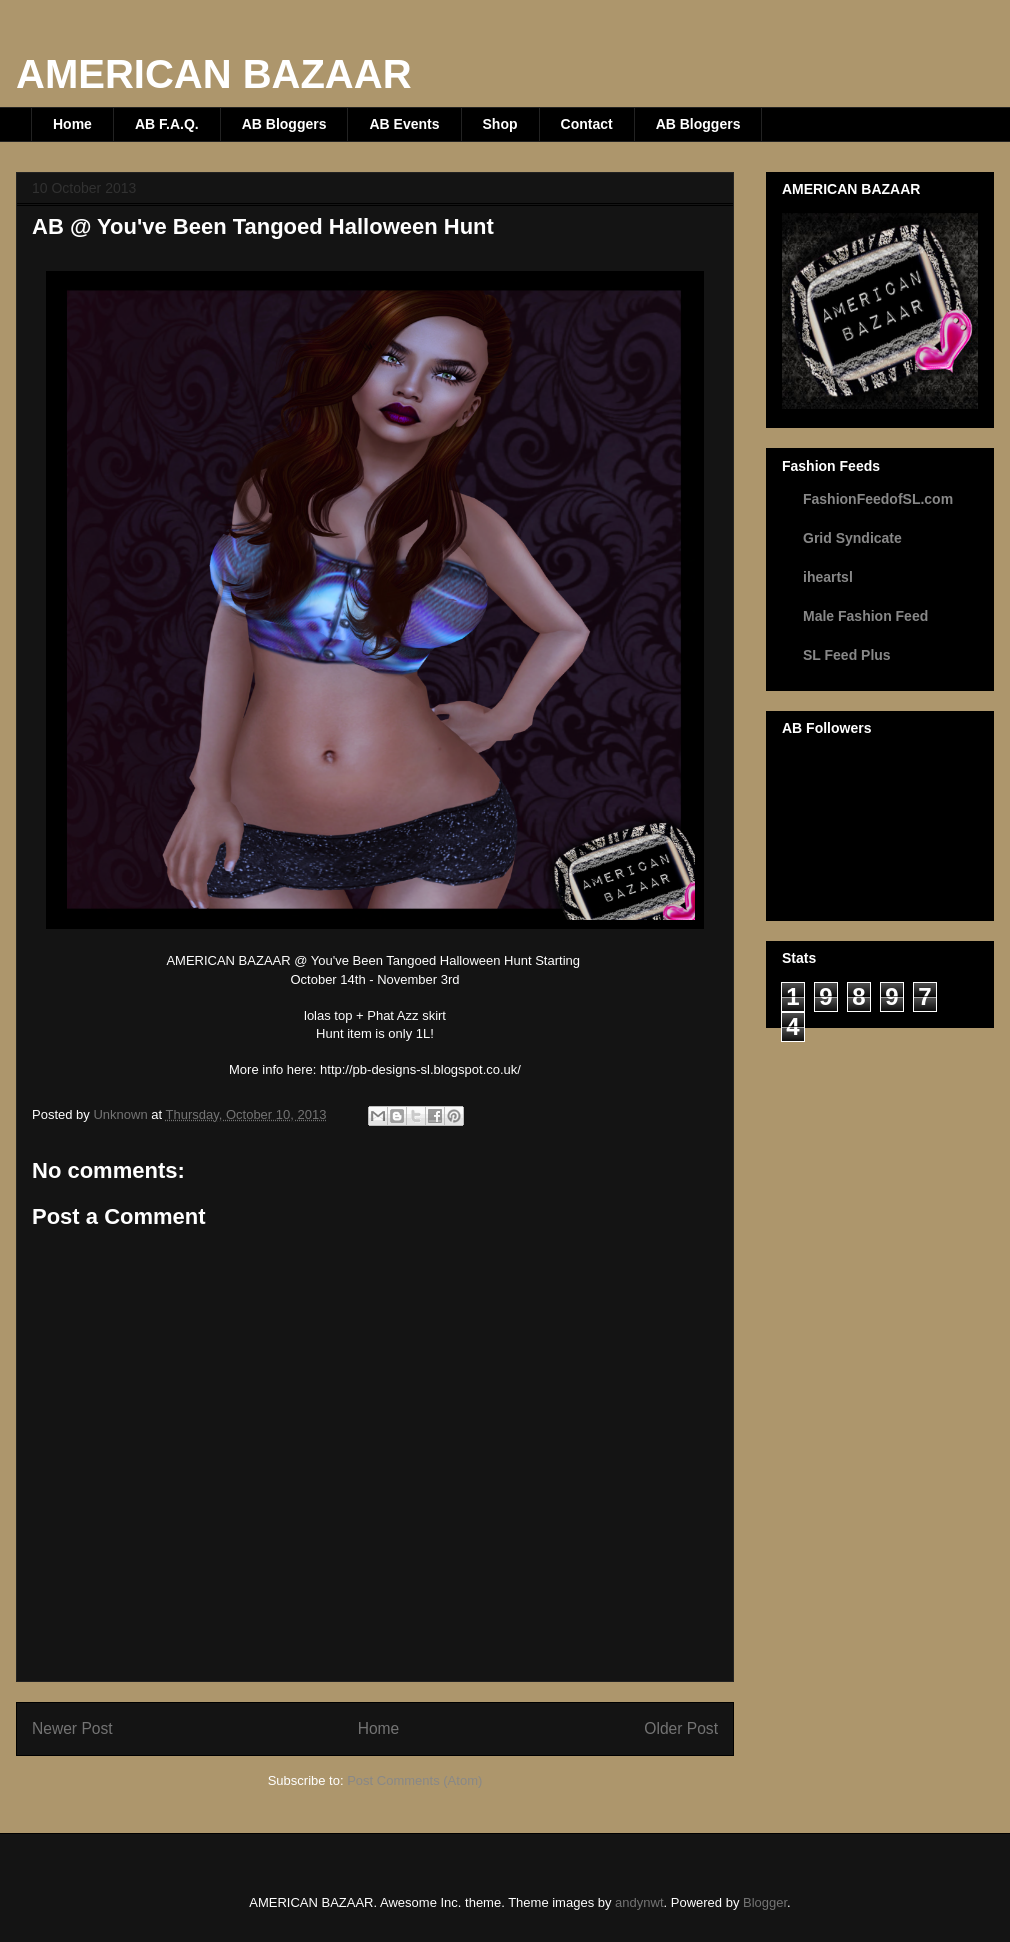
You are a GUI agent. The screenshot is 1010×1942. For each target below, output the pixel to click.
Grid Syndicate (852, 538)
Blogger (765, 1902)
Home (72, 124)
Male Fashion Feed (865, 616)
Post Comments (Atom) (414, 1780)
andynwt (639, 1902)
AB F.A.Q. (167, 124)
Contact (587, 124)
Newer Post (72, 1728)
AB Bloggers (284, 124)
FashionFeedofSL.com (878, 499)
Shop (500, 124)
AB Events (404, 124)
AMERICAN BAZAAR (214, 74)
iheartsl (828, 577)
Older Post (681, 1728)
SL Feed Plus (847, 655)
